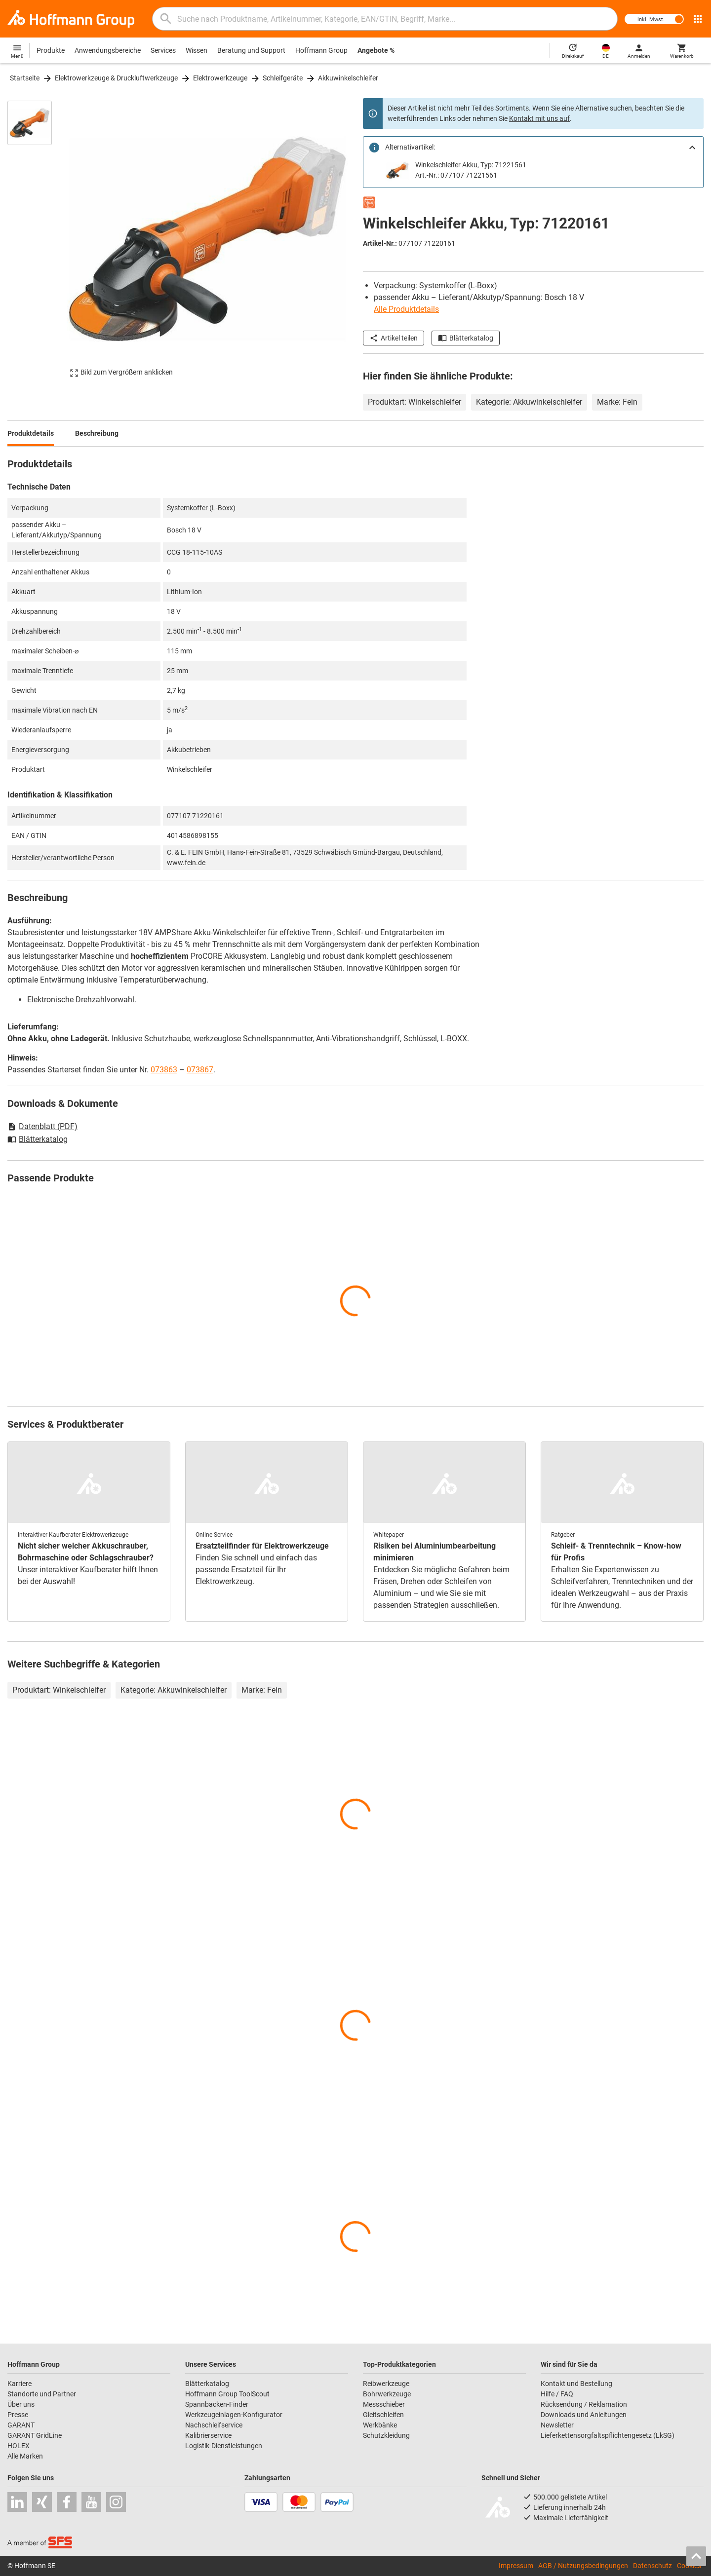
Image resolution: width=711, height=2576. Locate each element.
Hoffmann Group (321, 50)
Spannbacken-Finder (216, 2404)
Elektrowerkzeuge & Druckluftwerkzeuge (116, 78)
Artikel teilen (393, 338)
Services (163, 50)
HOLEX (18, 2446)
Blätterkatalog (465, 338)
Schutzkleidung (386, 2435)
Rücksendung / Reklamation (584, 2404)
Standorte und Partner (41, 2394)
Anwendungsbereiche (108, 50)
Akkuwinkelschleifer (348, 78)
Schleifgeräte (283, 78)
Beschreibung (96, 433)
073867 (200, 1069)
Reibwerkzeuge (386, 2383)
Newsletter (557, 2425)
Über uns (21, 2404)
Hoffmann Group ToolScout (227, 2394)
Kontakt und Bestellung (576, 2383)
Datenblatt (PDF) (42, 1126)
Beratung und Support (251, 50)
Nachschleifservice (213, 2425)
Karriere (19, 2383)
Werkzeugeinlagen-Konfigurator (233, 2415)
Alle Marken (25, 2456)
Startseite (25, 78)
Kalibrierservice (208, 2435)
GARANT (21, 2425)
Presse (17, 2415)
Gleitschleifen (383, 2415)
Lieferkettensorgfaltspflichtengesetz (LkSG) (607, 2435)
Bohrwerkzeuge (387, 2394)
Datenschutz (652, 2566)
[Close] (692, 147)
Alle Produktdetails (406, 309)
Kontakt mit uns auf (539, 118)
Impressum (516, 2566)
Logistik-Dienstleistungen (223, 2446)
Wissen (196, 50)
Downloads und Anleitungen (584, 2415)
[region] (37, 238)
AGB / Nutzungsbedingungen (583, 2566)
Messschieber (384, 2404)
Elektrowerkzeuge (220, 78)
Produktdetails (30, 433)
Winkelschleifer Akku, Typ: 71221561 (470, 165)
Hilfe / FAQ (557, 2394)
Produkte (51, 50)
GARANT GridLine (34, 2435)
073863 (164, 1069)
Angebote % (376, 50)
